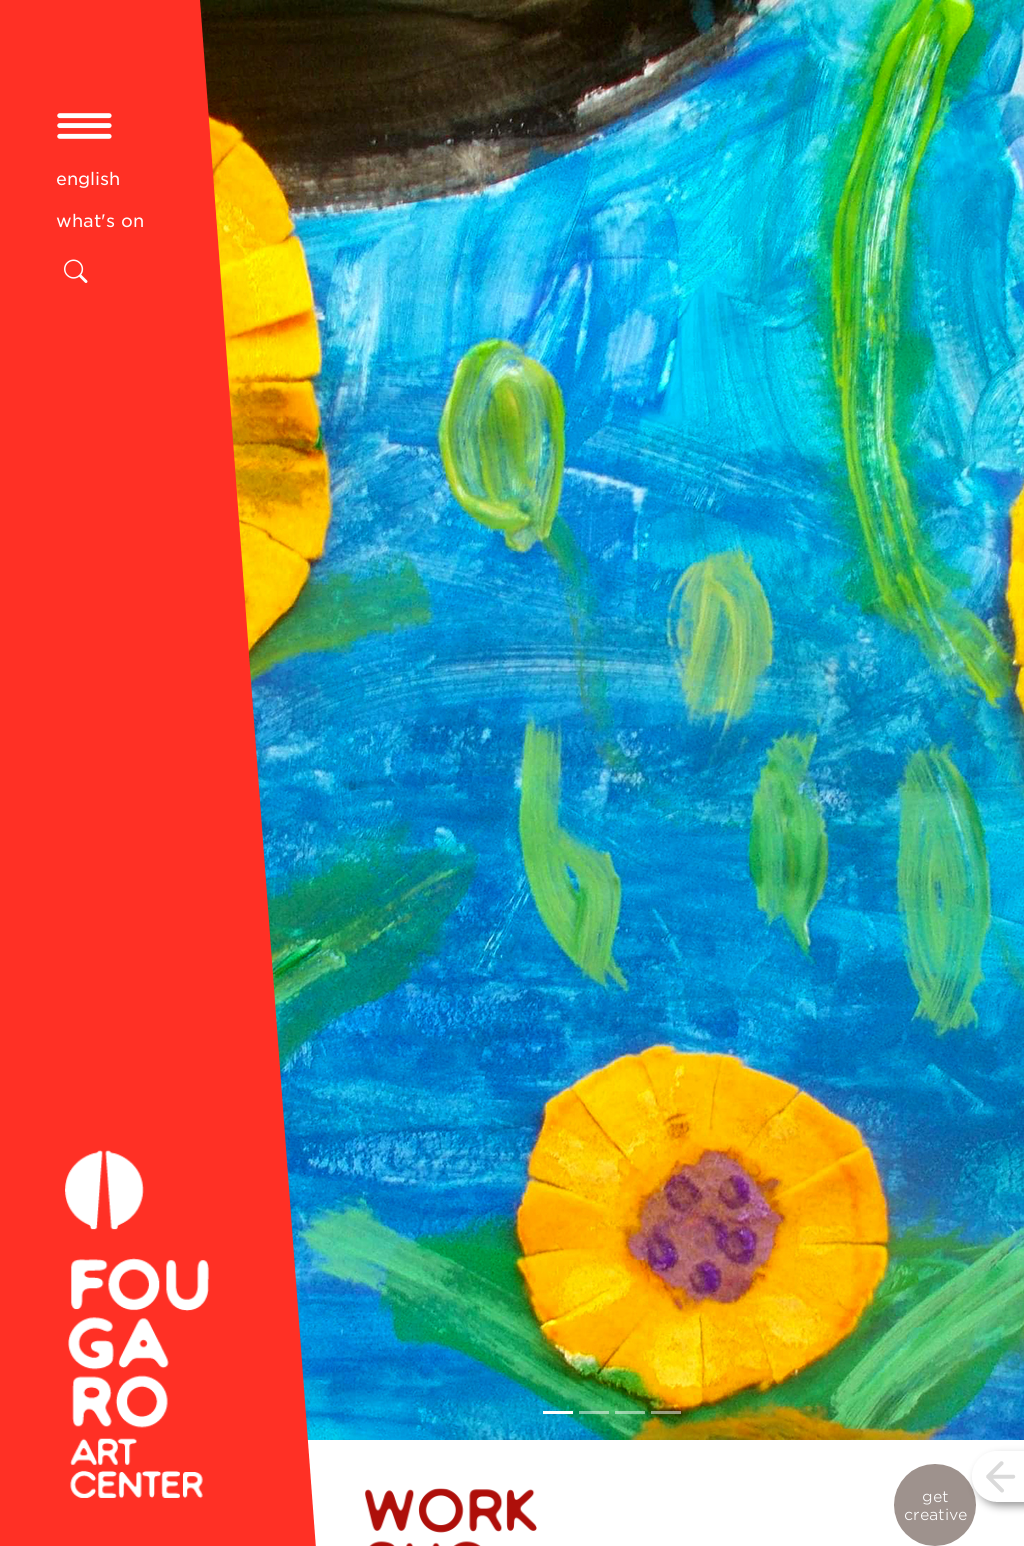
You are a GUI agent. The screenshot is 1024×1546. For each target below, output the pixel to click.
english (88, 178)
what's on (100, 220)
